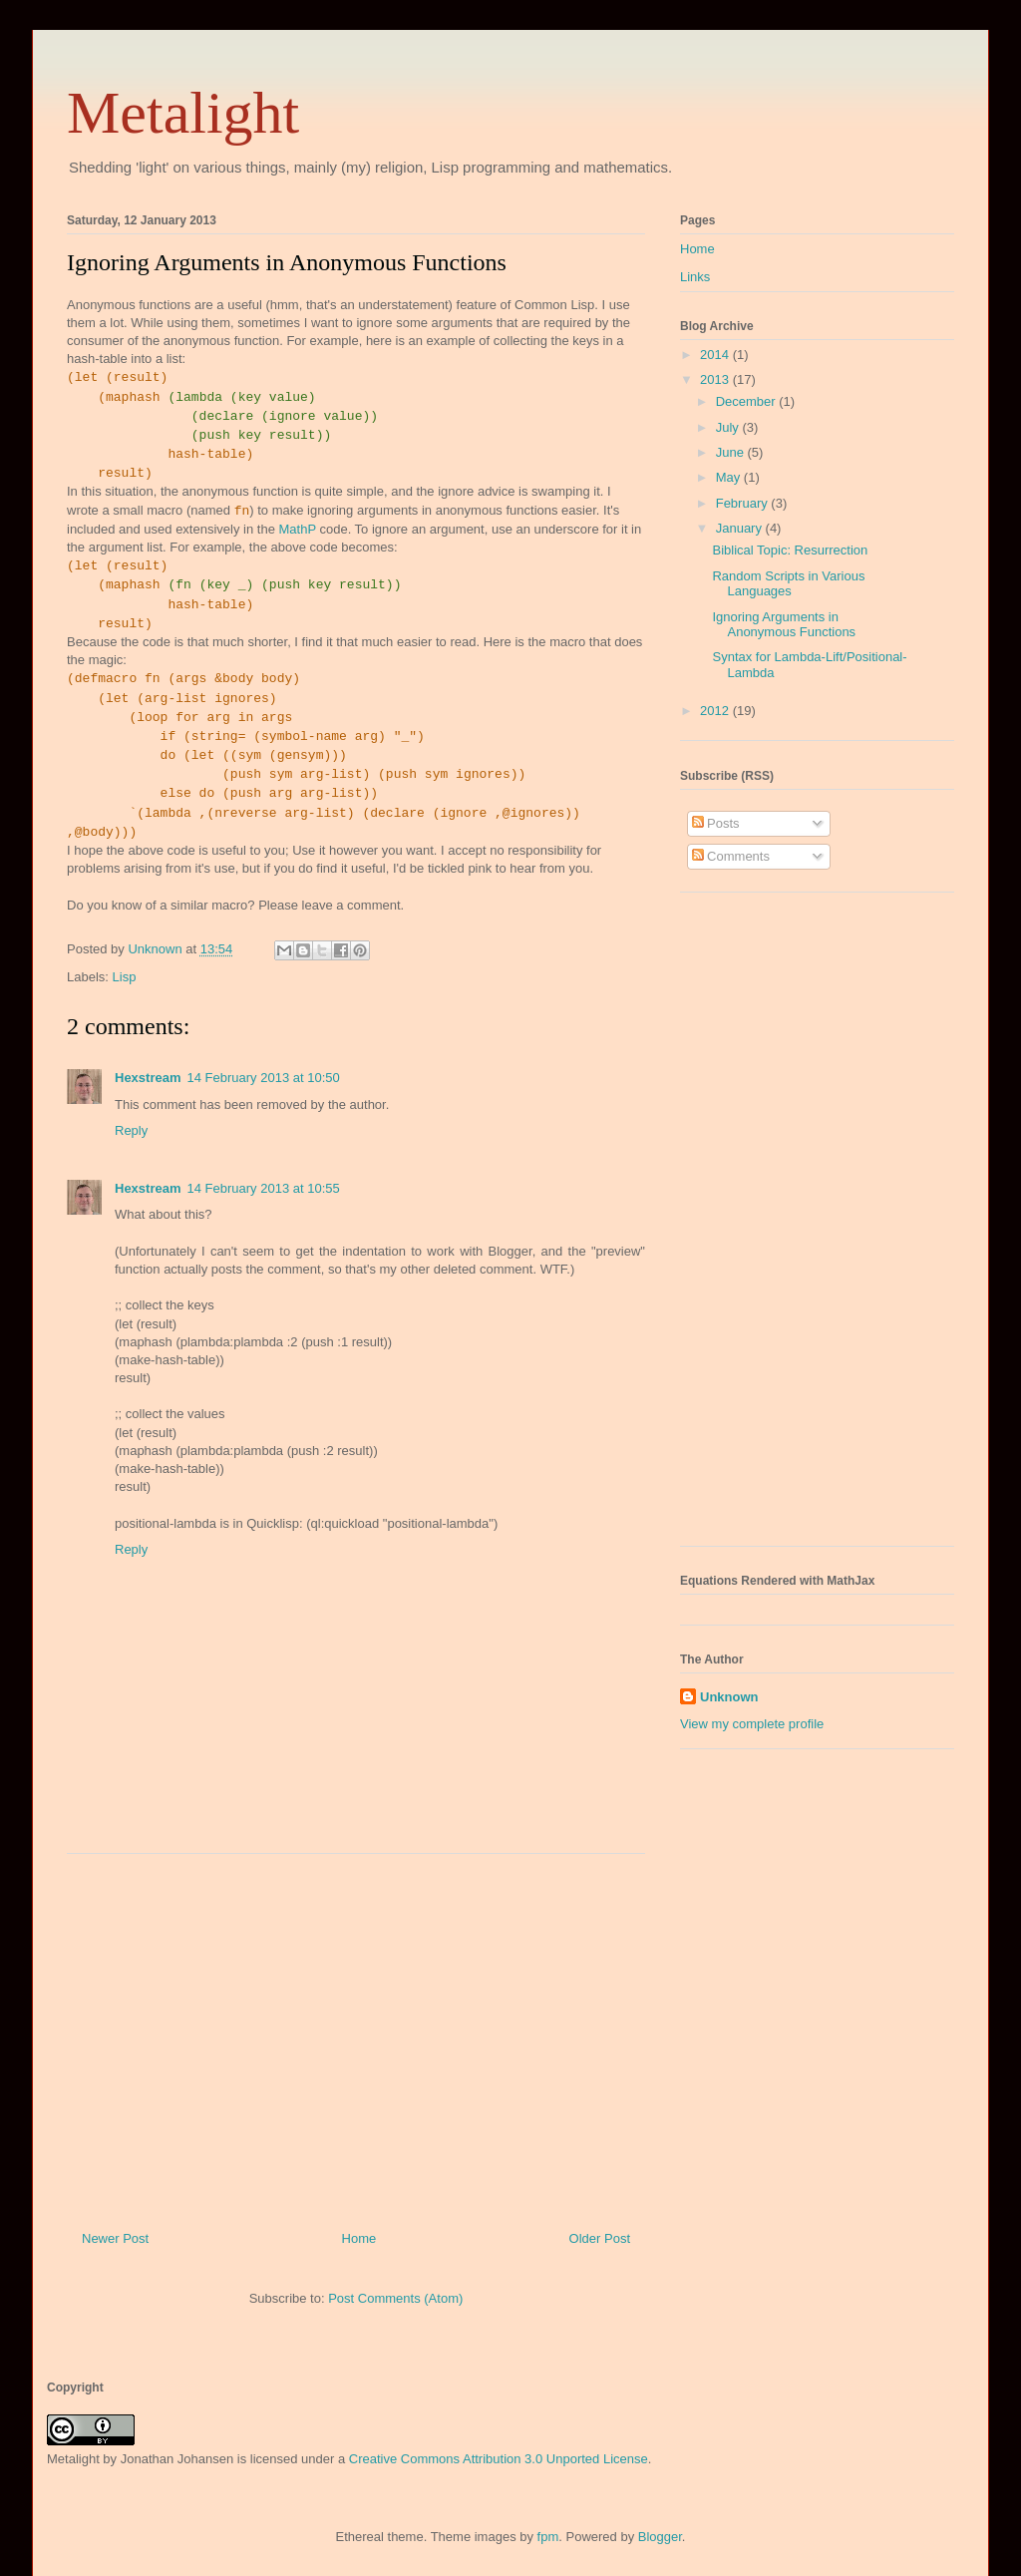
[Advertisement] (356, 2034)
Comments (731, 856)
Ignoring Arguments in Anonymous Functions (783, 624)
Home (359, 2238)
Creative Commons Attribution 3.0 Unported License (498, 2458)
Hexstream (148, 1077)
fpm (548, 2536)
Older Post (599, 2238)
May (730, 477)
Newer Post (115, 2238)
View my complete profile (752, 1723)
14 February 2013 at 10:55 (263, 1188)
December (748, 401)
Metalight (183, 113)
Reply (131, 1130)
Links (695, 276)
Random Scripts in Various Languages (788, 583)
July (729, 427)
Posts (716, 823)
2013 (716, 379)
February (744, 503)
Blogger (660, 2536)
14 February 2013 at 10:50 (263, 1077)
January (741, 528)
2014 (716, 354)
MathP (296, 529)
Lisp (125, 976)
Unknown (729, 1696)
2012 (716, 710)
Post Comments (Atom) (395, 2298)
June (732, 452)
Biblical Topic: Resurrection (789, 550)
